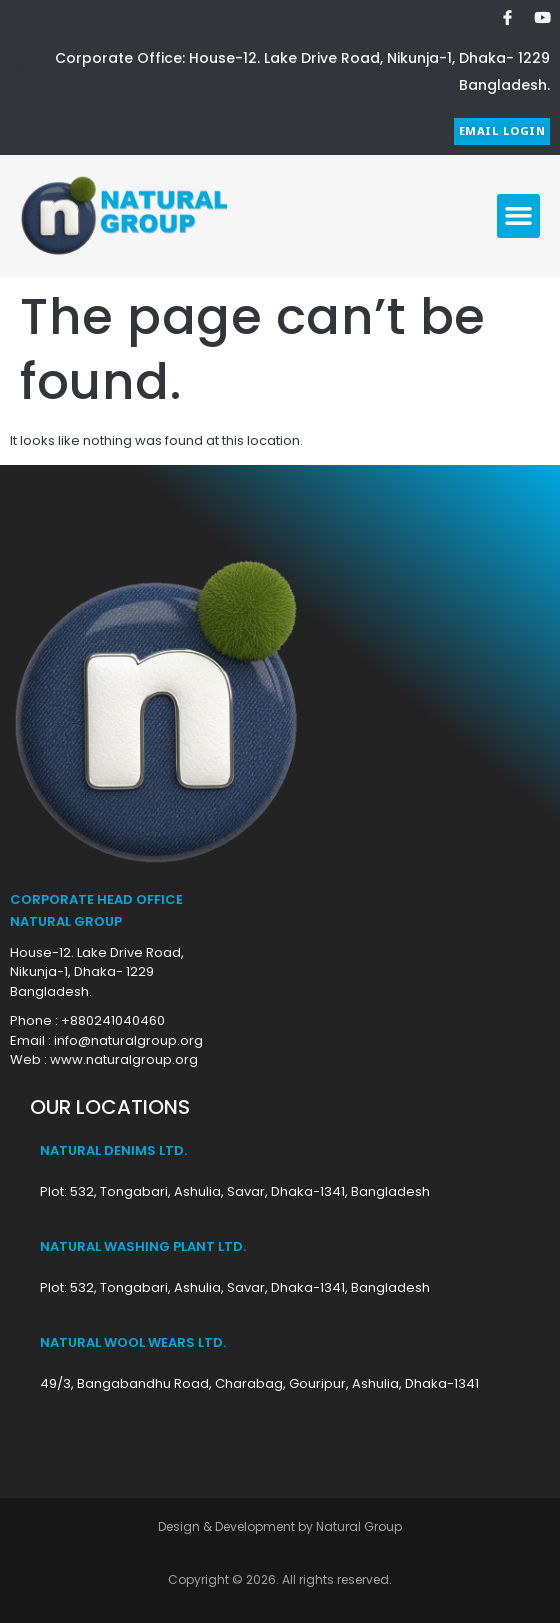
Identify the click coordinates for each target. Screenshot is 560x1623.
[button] (519, 216)
